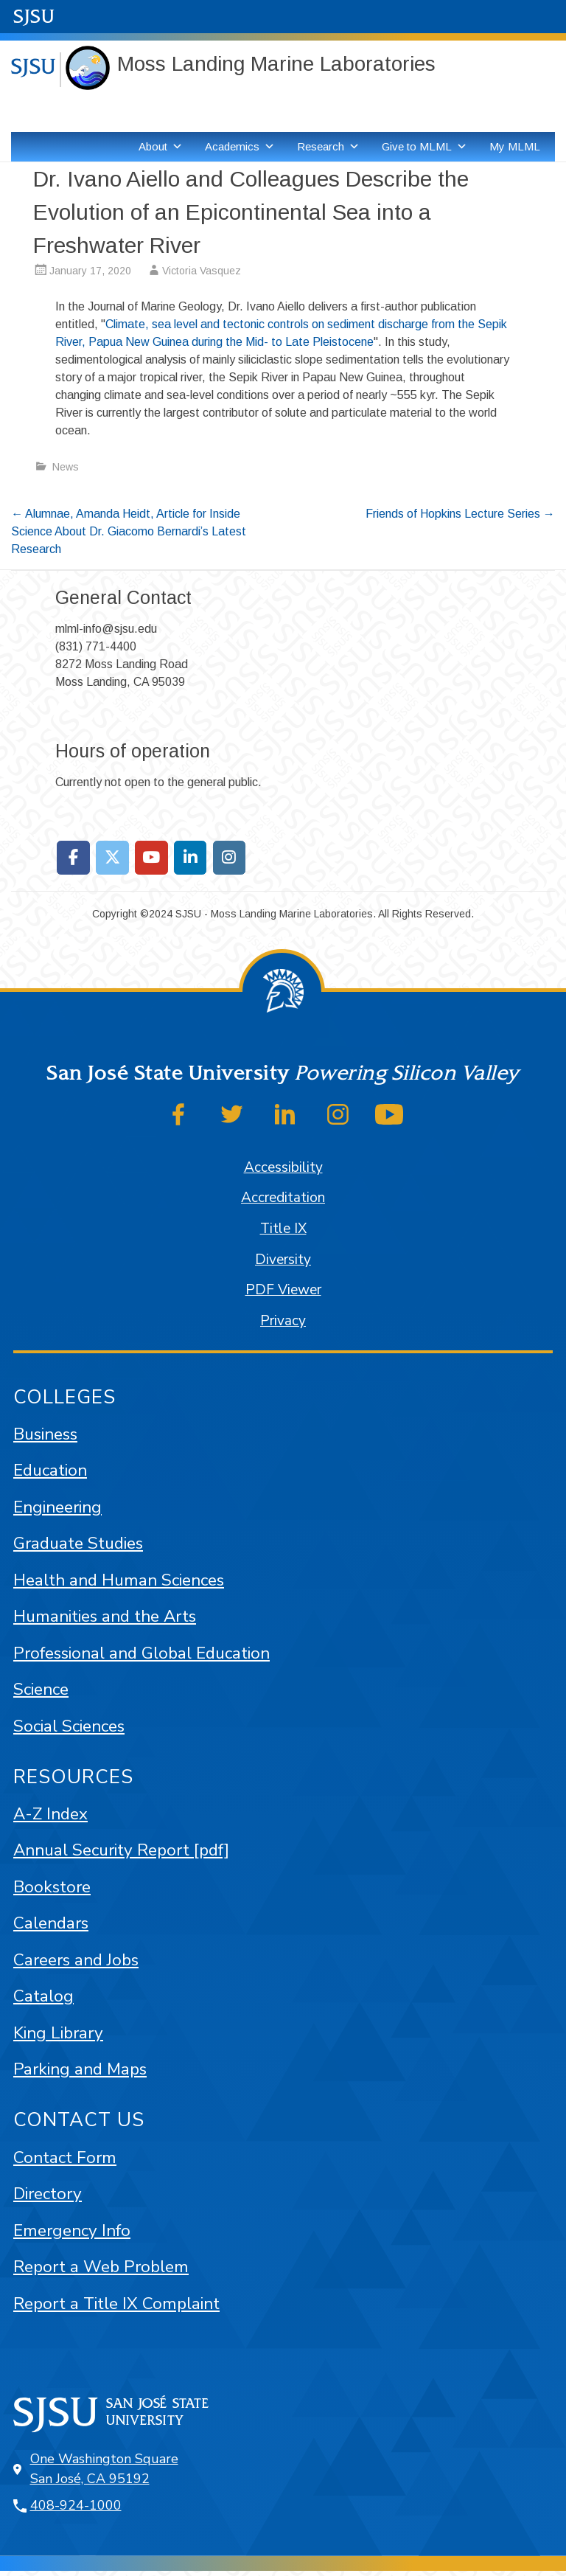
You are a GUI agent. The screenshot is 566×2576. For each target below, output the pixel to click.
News (65, 467)
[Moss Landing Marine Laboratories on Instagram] (229, 858)
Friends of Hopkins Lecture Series (460, 513)
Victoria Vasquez (201, 271)
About (161, 147)
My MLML (514, 146)
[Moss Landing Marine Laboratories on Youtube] (151, 858)
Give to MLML (424, 147)
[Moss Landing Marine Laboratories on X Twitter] (112, 858)
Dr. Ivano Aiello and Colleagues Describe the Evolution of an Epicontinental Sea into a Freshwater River (251, 212)
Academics (240, 147)
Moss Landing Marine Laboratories (276, 63)
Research (328, 147)
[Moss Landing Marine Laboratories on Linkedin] (190, 858)
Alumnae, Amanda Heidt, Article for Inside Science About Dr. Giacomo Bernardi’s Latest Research (128, 531)
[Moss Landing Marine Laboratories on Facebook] (73, 858)
